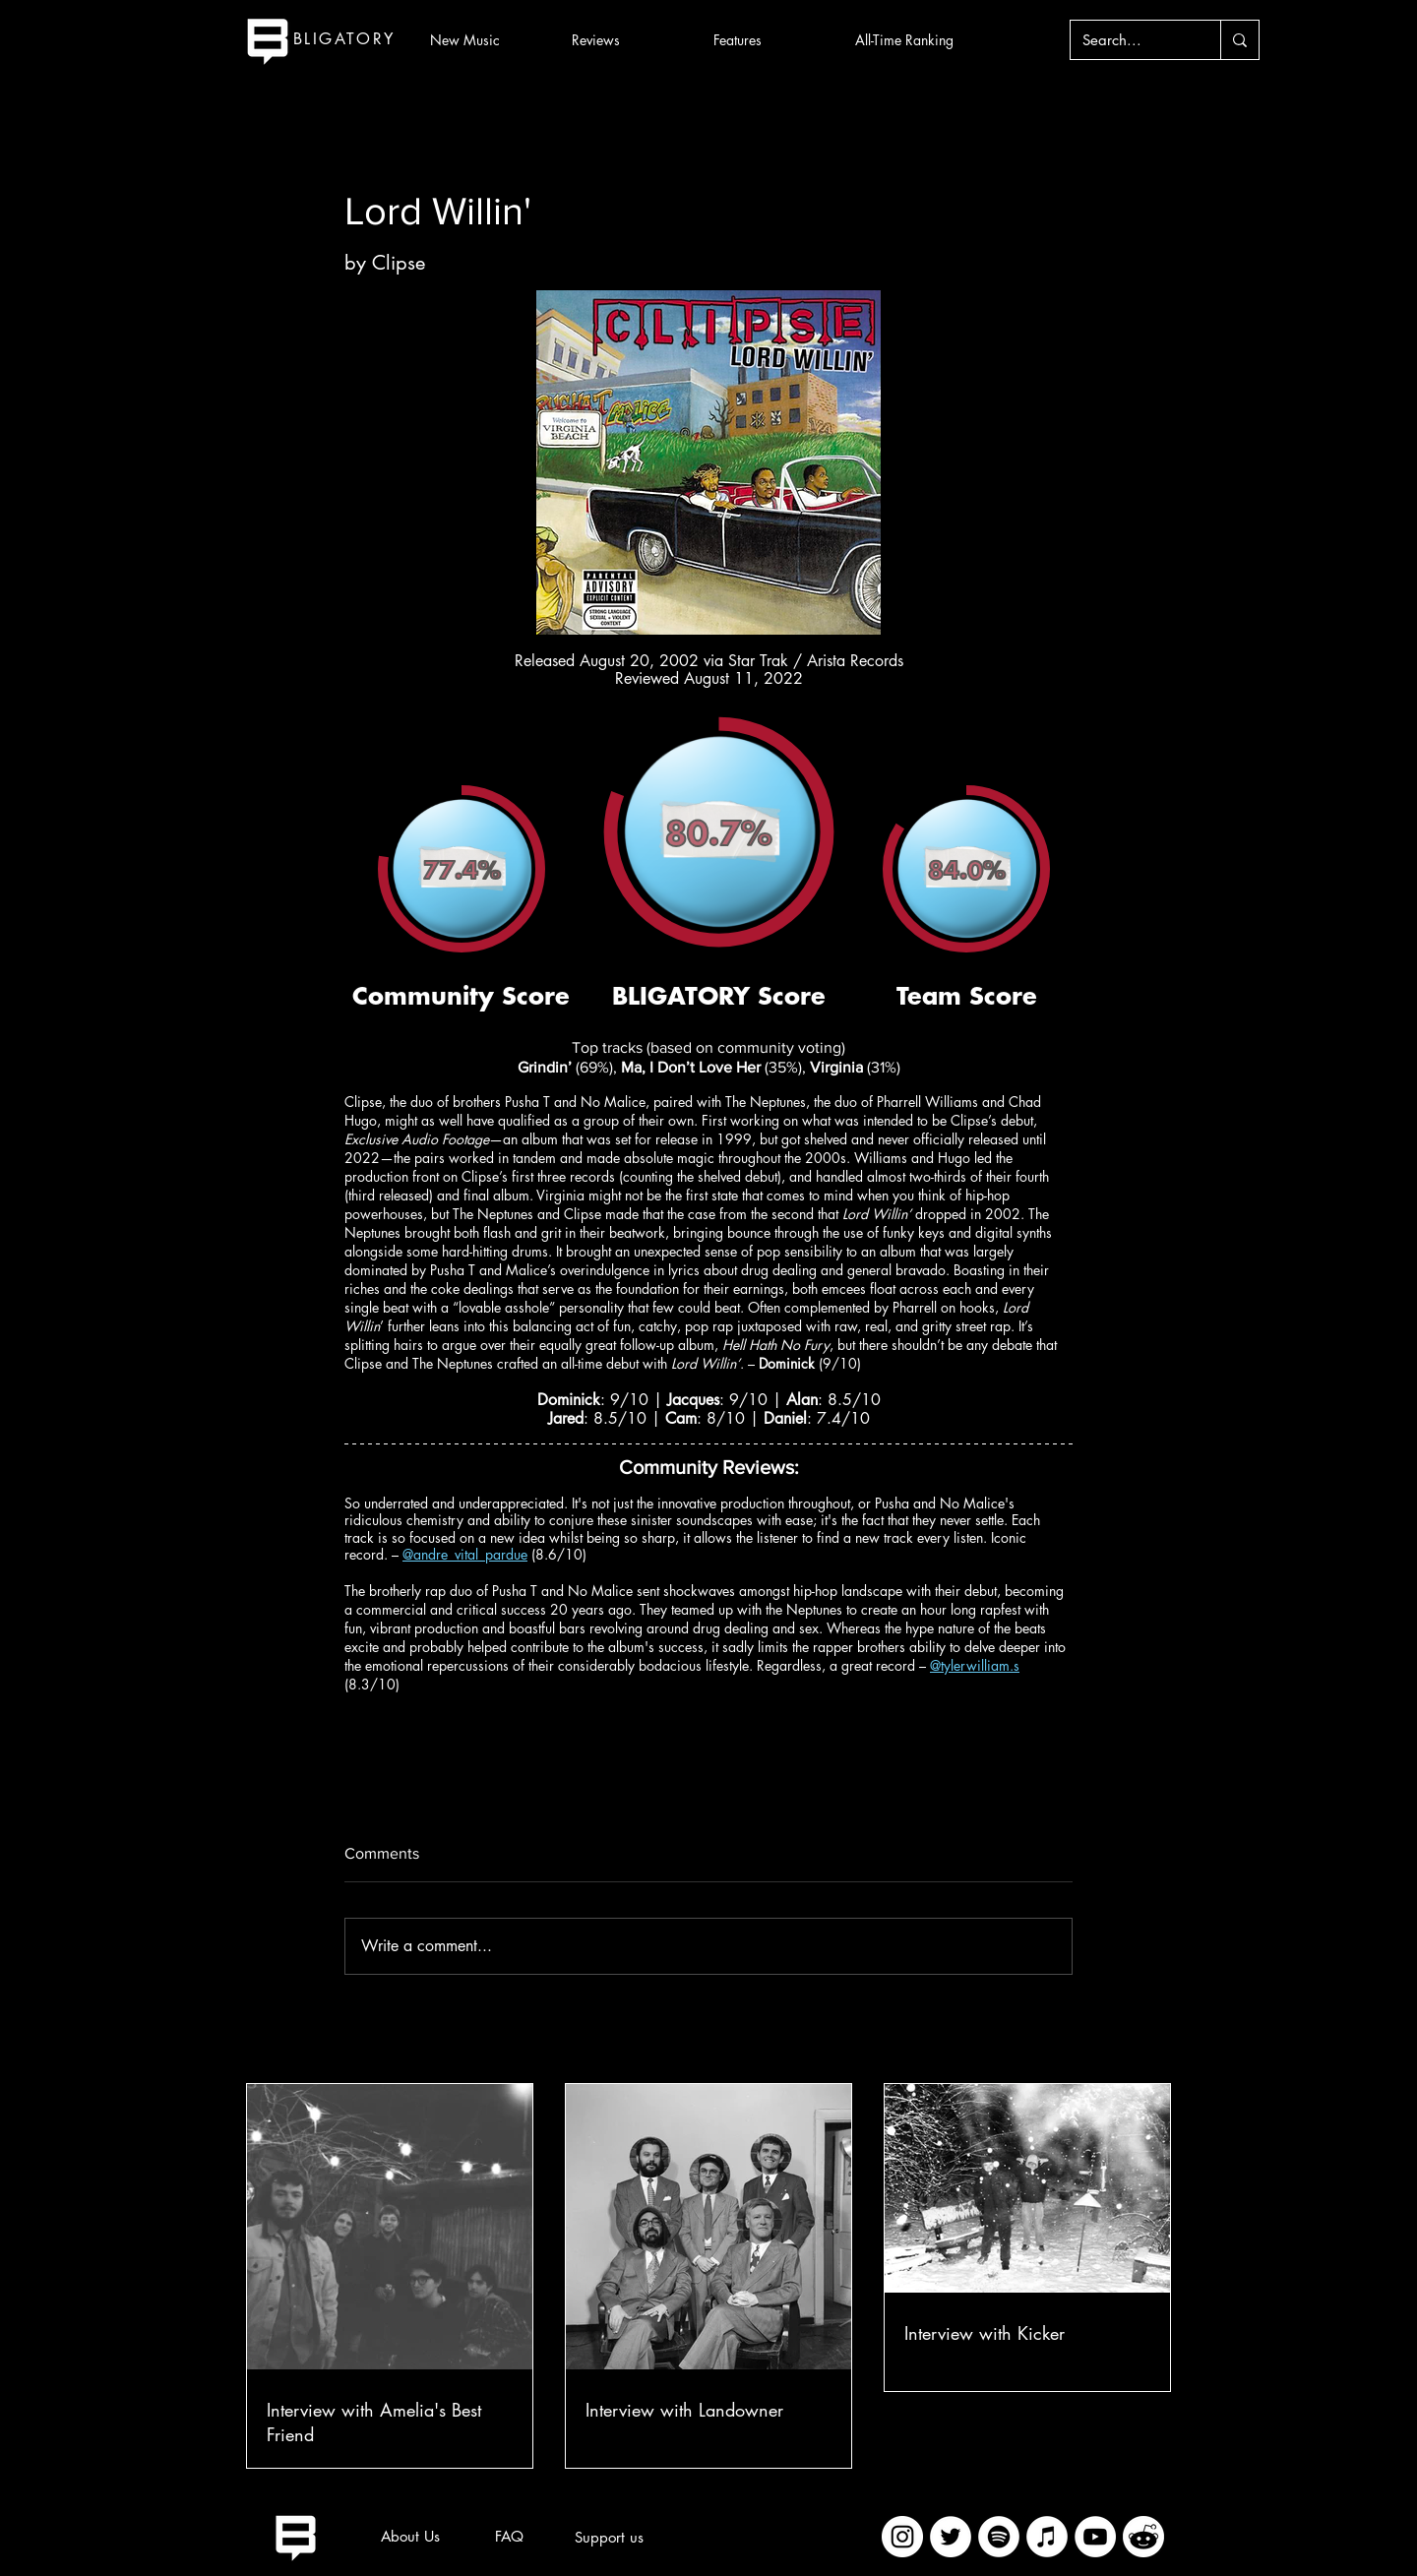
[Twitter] (950, 2536)
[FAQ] (509, 2536)
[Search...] (1130, 40)
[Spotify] (998, 2536)
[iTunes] (1047, 2536)
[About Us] (410, 2536)
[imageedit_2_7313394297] (1143, 2536)
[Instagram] (902, 2536)
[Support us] (609, 2537)
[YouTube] (1095, 2536)
